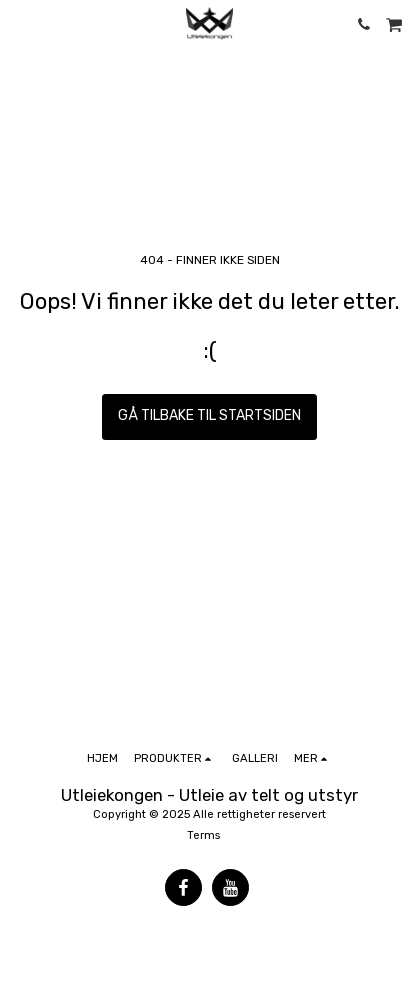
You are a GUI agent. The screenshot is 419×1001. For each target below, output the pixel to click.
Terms (203, 835)
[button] (22, 24)
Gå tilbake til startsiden (209, 415)
